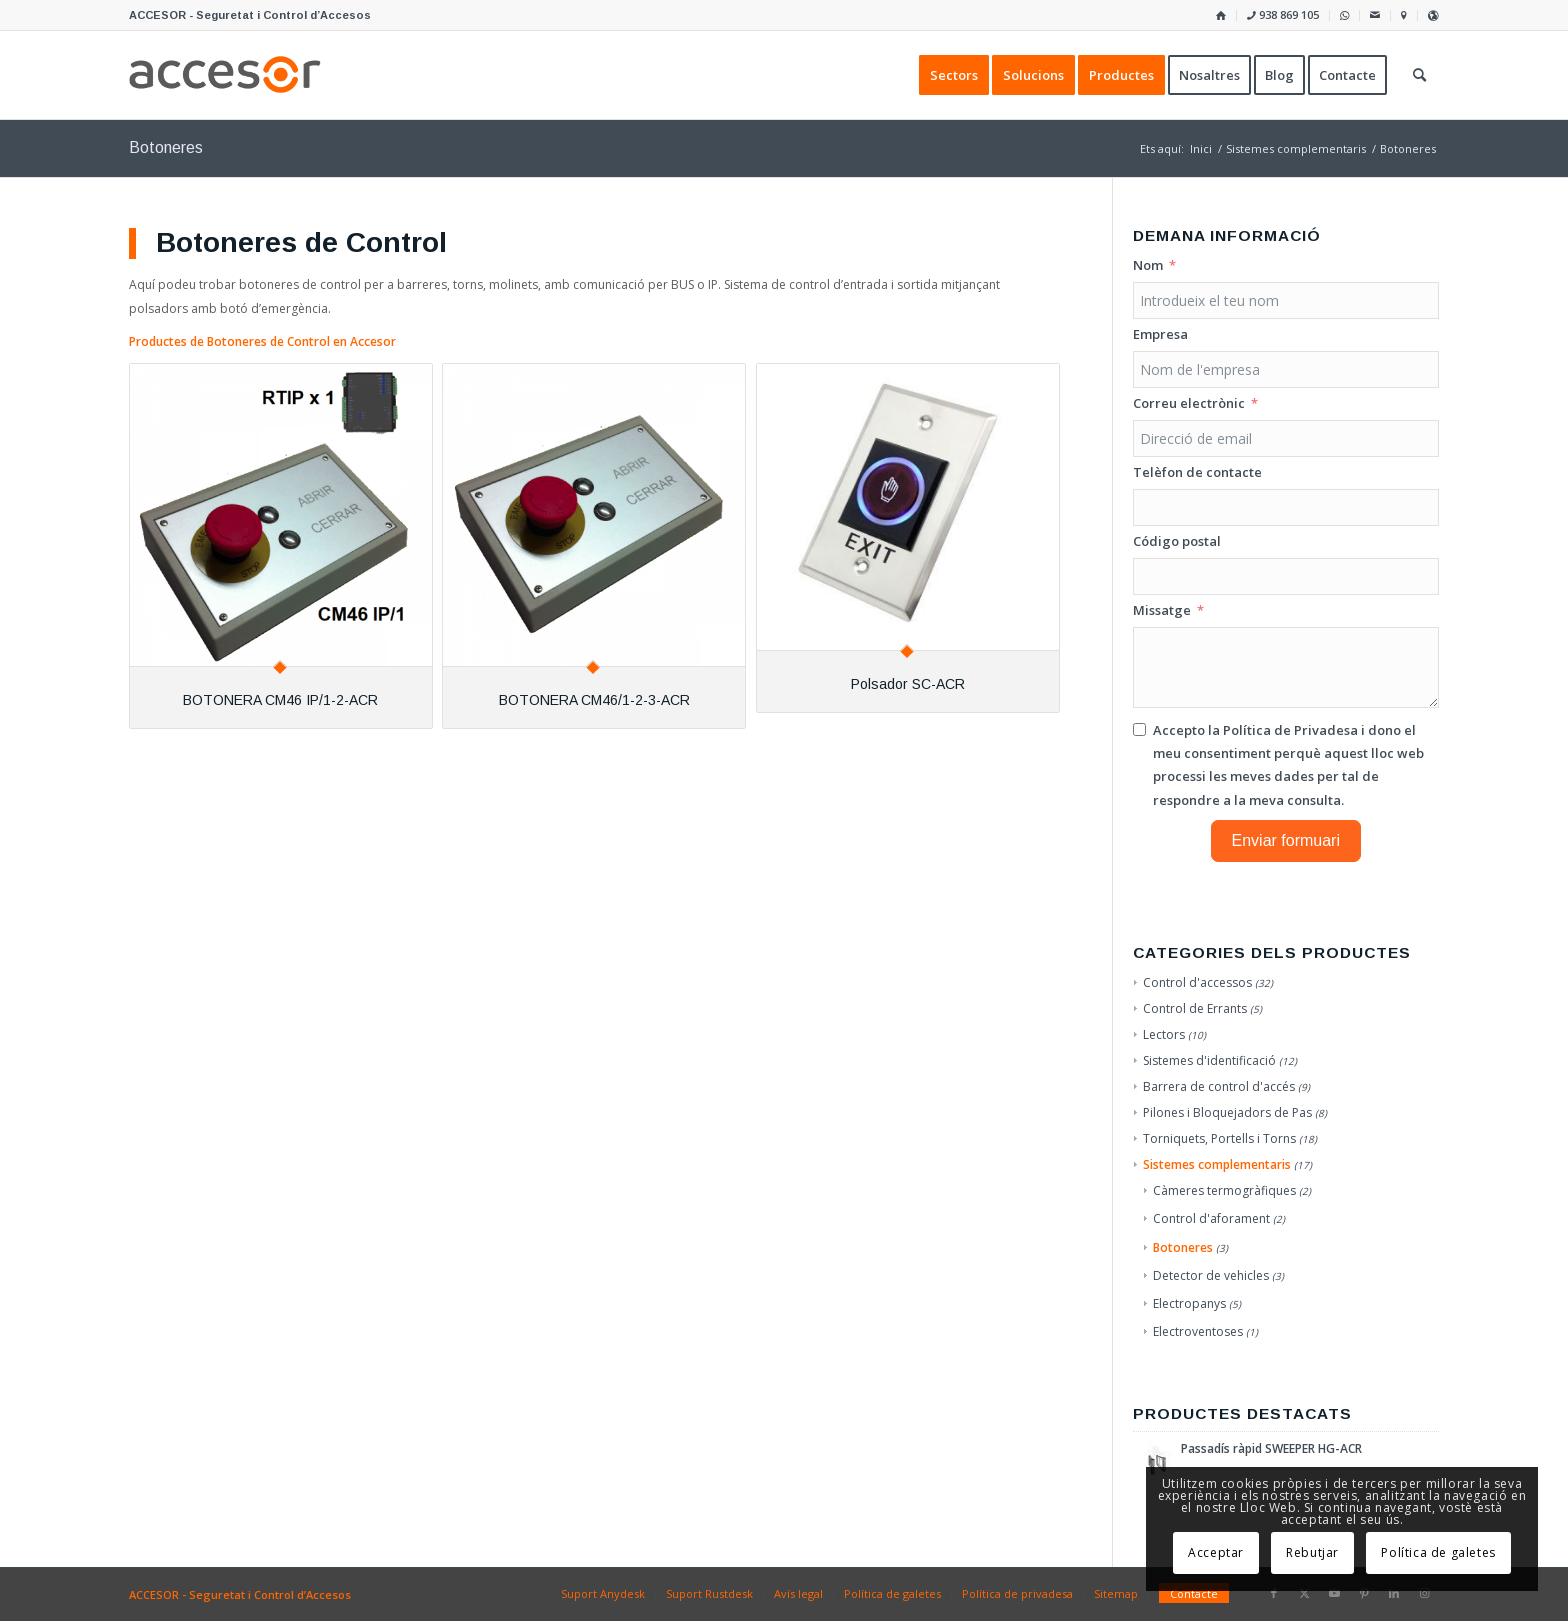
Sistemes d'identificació (1209, 1060)
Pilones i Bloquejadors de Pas (1227, 1112)
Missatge (1162, 610)
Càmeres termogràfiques (1224, 1190)
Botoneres (1183, 1247)
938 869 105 (1283, 14)
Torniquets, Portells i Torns (1219, 1138)
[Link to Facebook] (1274, 1593)
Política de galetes (1438, 1552)
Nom (1148, 265)
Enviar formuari (1286, 840)
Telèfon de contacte (1197, 472)
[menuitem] (1221, 15)
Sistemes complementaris (1217, 1164)
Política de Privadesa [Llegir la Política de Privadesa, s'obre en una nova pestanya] (1290, 730)
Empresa (1160, 334)
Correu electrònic (1189, 403)
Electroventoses (1198, 1331)
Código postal (1177, 541)
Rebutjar (1312, 1552)
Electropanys (1189, 1303)
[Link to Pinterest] (1364, 1593)
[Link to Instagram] (1424, 1593)
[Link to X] (1304, 1593)
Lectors (1164, 1034)
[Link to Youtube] (1334, 1593)
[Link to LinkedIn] (1394, 1593)
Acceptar (1216, 1552)
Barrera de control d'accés (1219, 1086)
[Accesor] (225, 75)
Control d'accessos (1197, 982)
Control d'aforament (1211, 1218)
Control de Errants (1195, 1008)
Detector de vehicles (1211, 1275)
